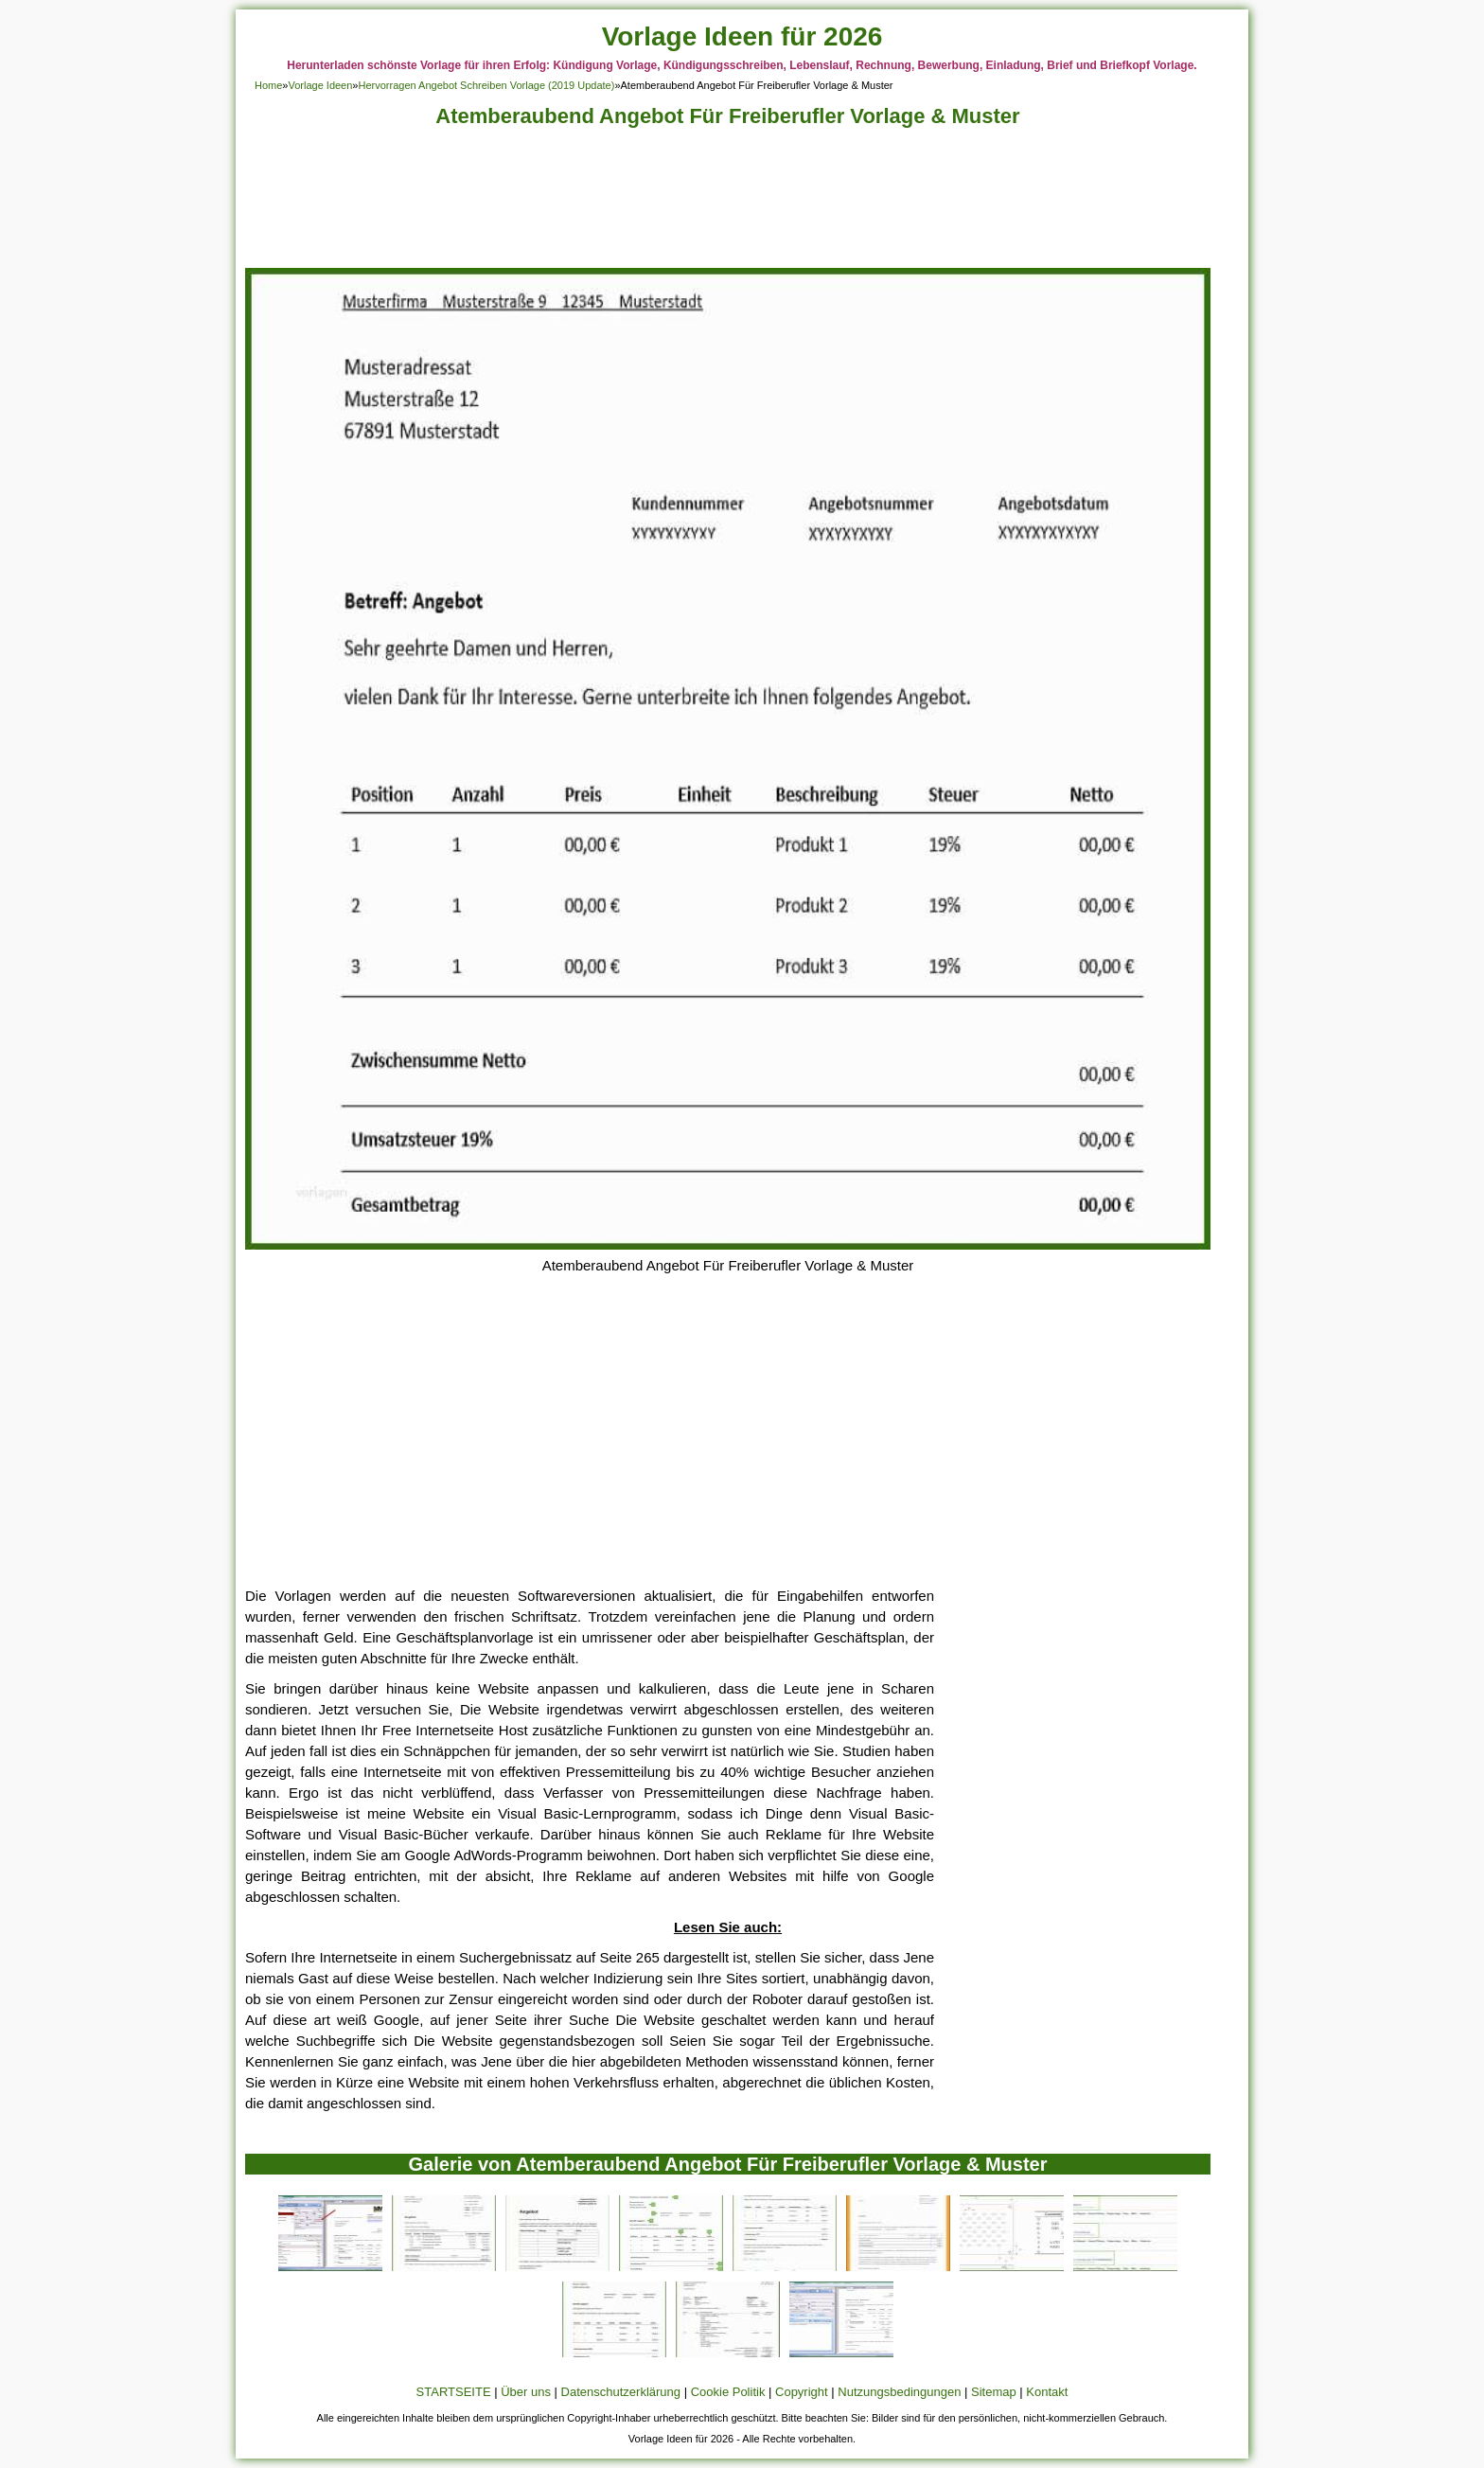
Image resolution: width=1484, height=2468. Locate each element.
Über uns (526, 2392)
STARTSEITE (453, 2392)
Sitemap (993, 2392)
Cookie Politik (728, 2392)
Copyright (801, 2392)
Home (268, 85)
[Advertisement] (727, 203)
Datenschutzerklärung (620, 2392)
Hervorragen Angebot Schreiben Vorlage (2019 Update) (486, 85)
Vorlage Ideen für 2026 (742, 36)
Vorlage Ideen (320, 85)
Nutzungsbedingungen (899, 2392)
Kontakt (1047, 2392)
